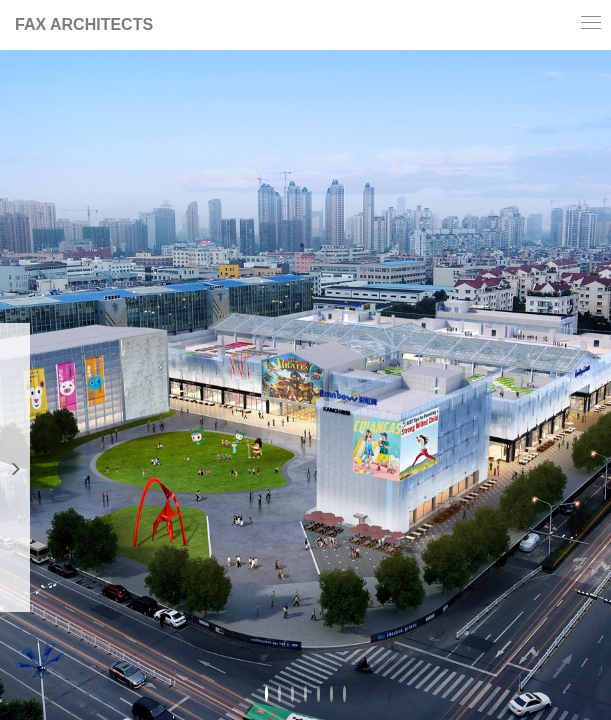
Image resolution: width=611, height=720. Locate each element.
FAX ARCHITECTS (84, 24)
